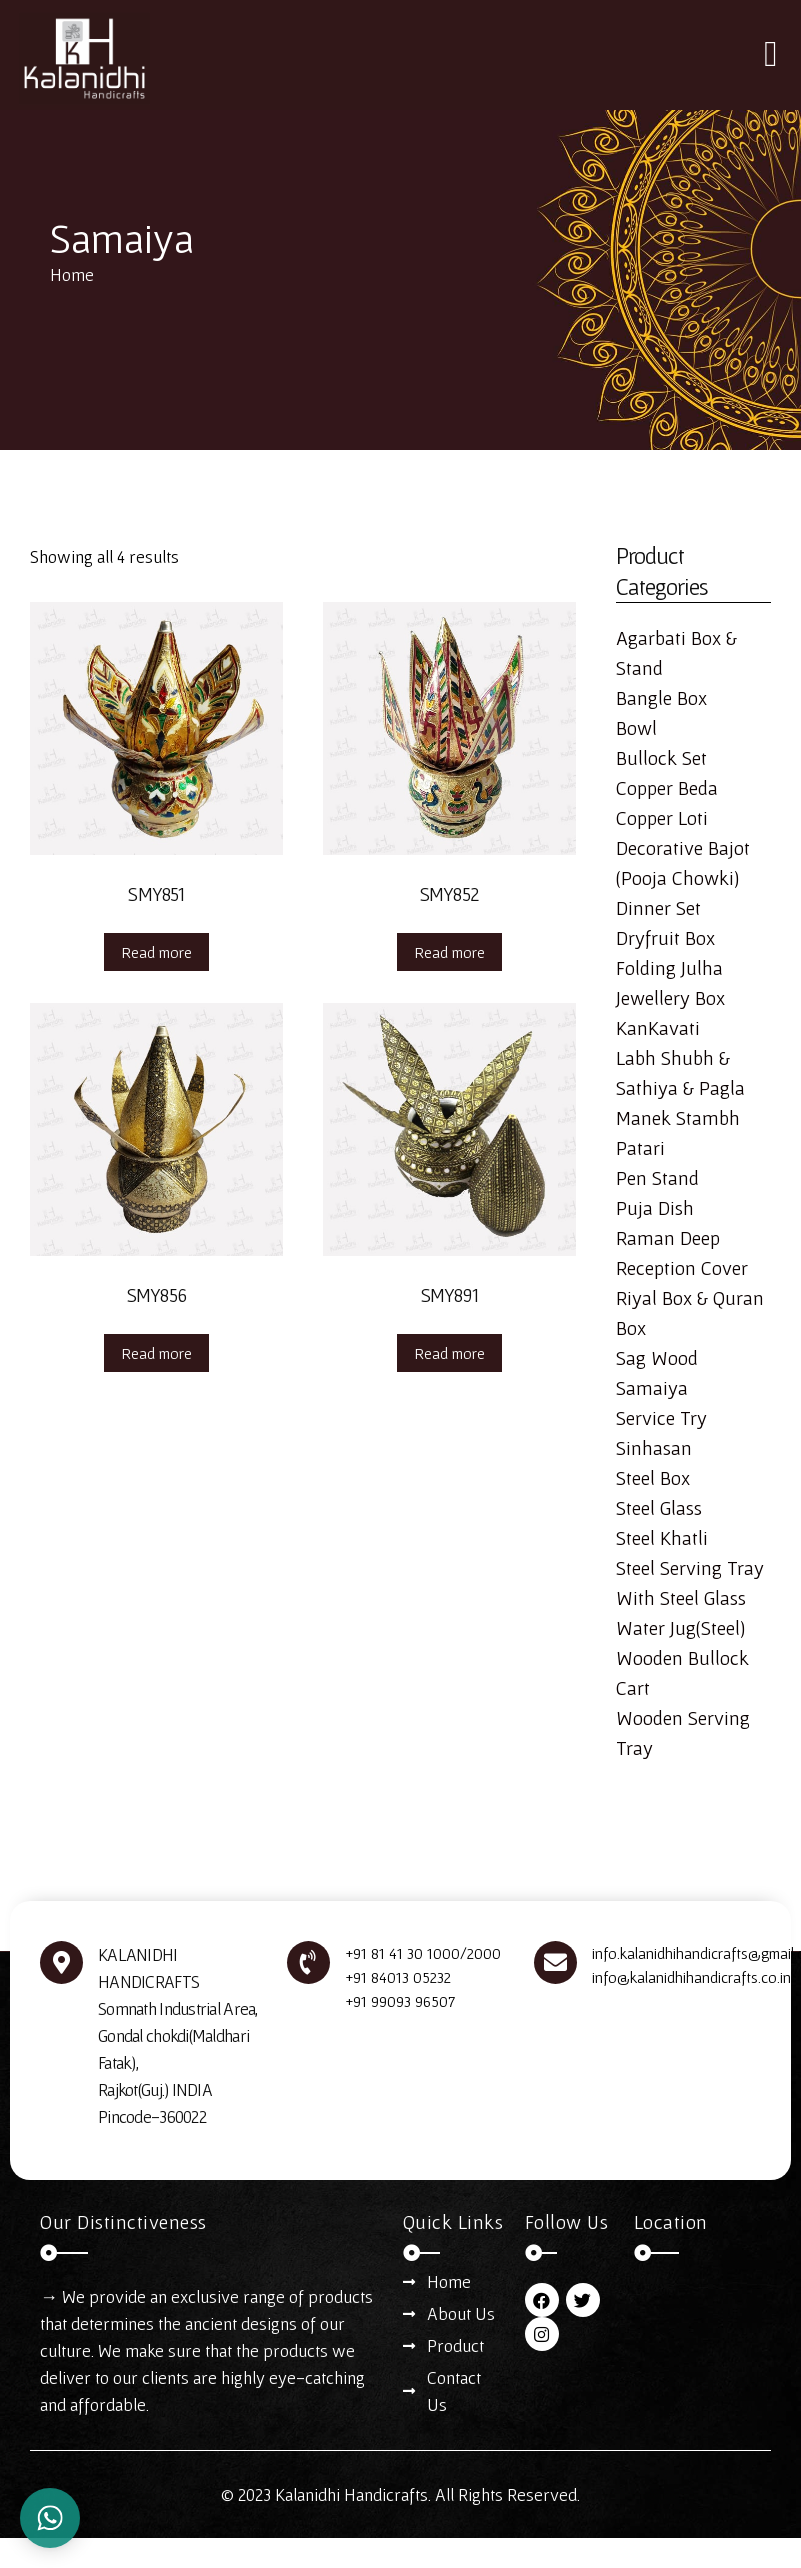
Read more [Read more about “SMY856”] (156, 1353)
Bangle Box (661, 698)
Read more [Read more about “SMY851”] (156, 952)
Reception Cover (682, 1268)
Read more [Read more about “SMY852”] (449, 952)
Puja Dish (655, 1208)
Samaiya (652, 1388)
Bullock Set (661, 758)
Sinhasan (654, 1448)
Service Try (661, 1418)
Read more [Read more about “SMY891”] (449, 1353)
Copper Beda (667, 788)
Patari (640, 1148)
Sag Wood (657, 1358)
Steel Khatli (662, 1538)
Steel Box (653, 1478)
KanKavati (658, 1028)
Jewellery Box (670, 998)
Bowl (636, 728)
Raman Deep (668, 1238)
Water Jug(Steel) (680, 1628)
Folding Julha (669, 968)
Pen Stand (657, 1178)
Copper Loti (662, 818)
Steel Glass (659, 1508)
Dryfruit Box (665, 938)
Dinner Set (658, 908)
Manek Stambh (678, 1118)
